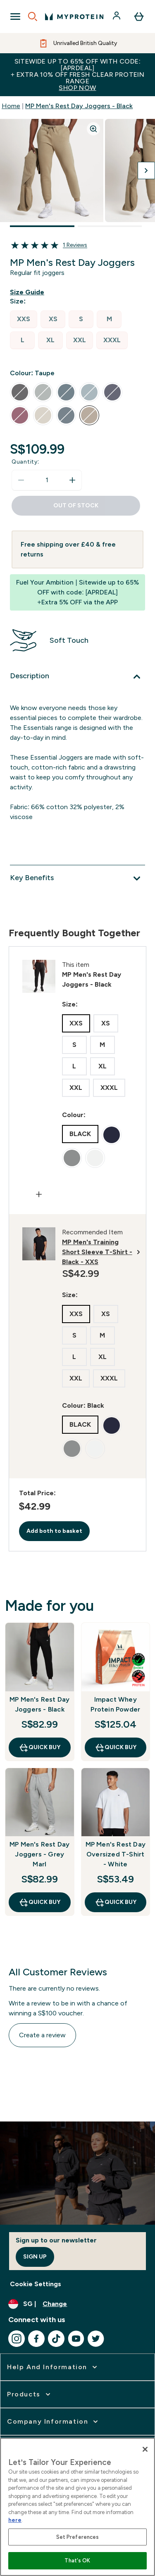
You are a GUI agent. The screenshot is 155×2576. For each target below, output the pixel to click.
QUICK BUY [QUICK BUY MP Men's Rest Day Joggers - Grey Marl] (39, 1902)
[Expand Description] (77, 676)
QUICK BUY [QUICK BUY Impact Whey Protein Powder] (115, 1747)
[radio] (23, 319)
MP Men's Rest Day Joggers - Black (79, 106)
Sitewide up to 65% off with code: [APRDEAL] (77, 74)
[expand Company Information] (53, 2421)
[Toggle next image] (146, 170)
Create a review (42, 2035)
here (14, 2520)
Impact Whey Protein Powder (115, 1704)
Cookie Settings (35, 2284)
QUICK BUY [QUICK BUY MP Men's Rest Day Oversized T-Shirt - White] (115, 1902)
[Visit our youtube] (76, 2338)
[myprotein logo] (74, 16)
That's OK (77, 2560)
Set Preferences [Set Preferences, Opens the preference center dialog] (77, 2537)
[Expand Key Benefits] (77, 878)
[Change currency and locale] (77, 2304)
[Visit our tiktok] (56, 2338)
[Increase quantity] (72, 480)
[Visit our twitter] (96, 2338)
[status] (46, 480)
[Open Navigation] (15, 16)
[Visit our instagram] (16, 2338)
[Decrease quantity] (21, 480)
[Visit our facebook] (36, 2338)
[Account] (117, 16)
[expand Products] (29, 2394)
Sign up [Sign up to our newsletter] (35, 2256)
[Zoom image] (93, 128)
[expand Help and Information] (53, 2367)
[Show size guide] (29, 292)
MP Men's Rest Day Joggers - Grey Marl (39, 1854)
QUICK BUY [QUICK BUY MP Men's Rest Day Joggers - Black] (39, 1747)
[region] (77, 2507)
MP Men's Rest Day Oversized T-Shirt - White (115, 1854)
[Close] (145, 2449)
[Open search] (32, 16)
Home (11, 106)
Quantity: (25, 461)
